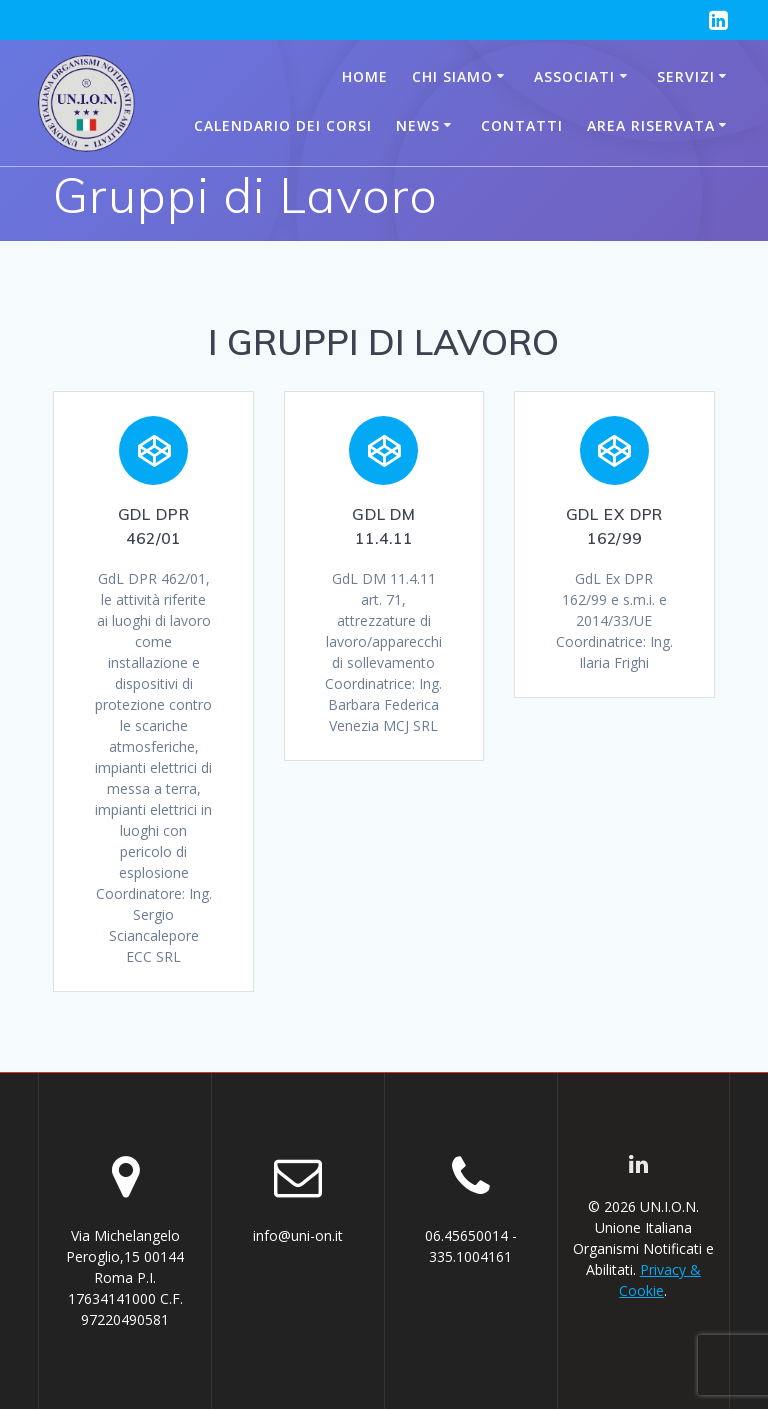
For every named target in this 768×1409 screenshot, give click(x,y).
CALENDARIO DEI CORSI (283, 125)
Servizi (686, 76)
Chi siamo (452, 76)
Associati (574, 76)
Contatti (522, 125)
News (418, 125)
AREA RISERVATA (651, 125)
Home (365, 76)
